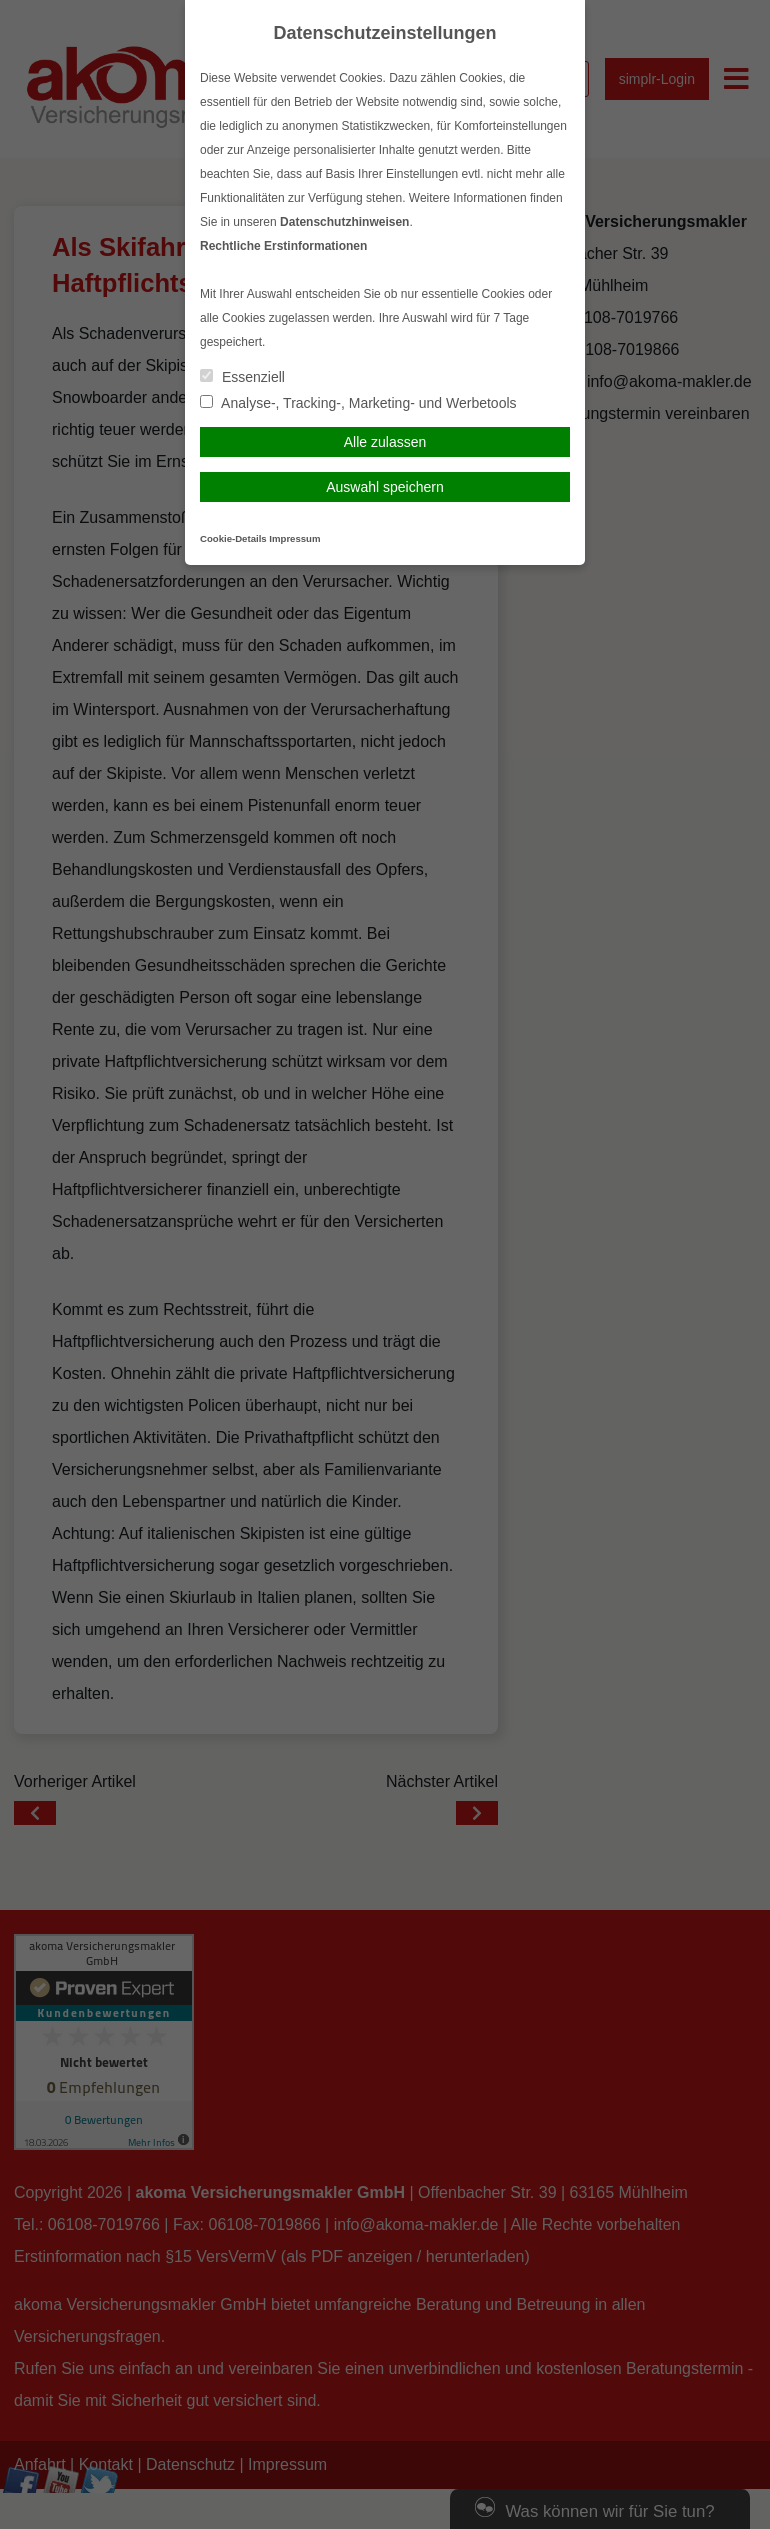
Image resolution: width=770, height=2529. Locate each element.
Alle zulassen (385, 442)
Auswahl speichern (385, 487)
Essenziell (242, 377)
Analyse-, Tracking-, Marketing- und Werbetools (358, 403)
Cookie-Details (233, 538)
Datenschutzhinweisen (344, 222)
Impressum (294, 538)
